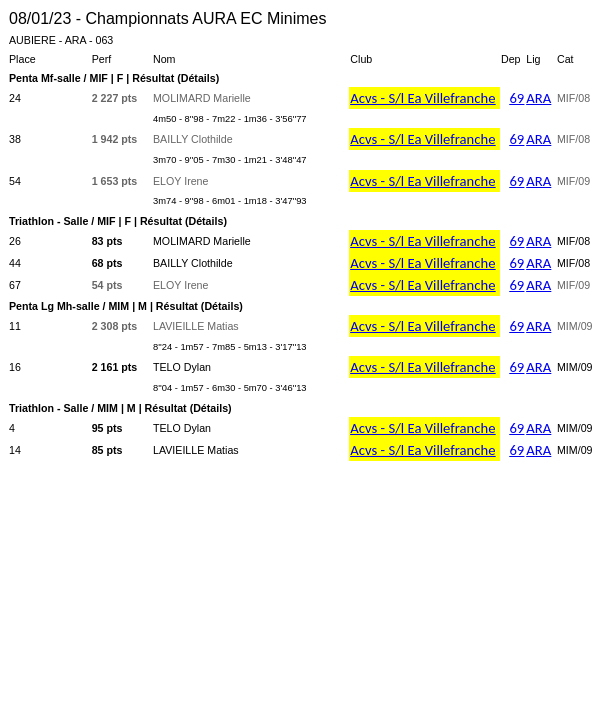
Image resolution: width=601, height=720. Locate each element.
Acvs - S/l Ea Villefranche (422, 98)
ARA (538, 98)
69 (516, 98)
